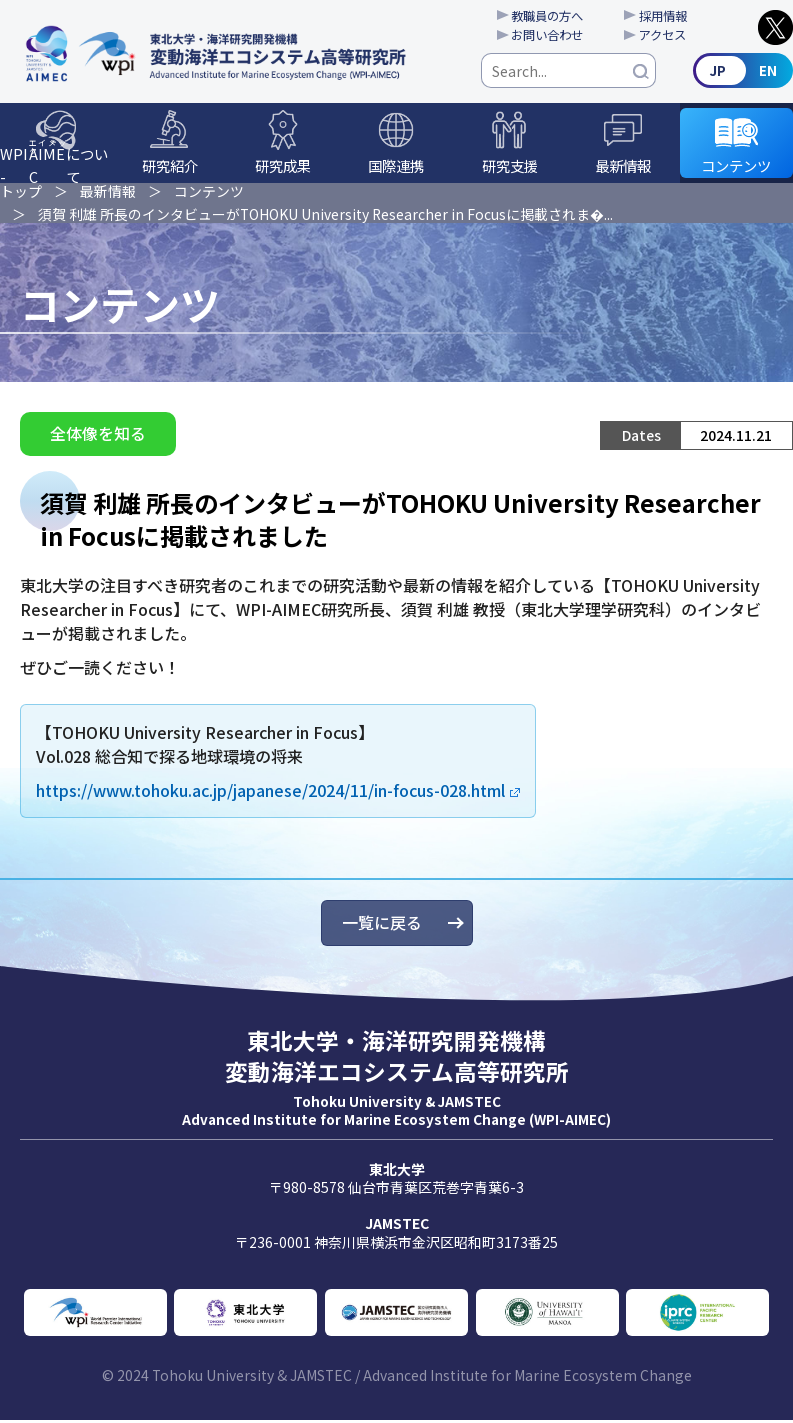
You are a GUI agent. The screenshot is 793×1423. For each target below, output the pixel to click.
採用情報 (667, 16)
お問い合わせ (549, 36)
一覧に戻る (382, 926)
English (743, 72)
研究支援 (510, 167)
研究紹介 (170, 167)
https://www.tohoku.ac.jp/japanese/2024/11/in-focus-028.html (270, 793)
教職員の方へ (549, 16)
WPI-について (54, 162)
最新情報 (623, 167)
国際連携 (396, 167)
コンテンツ (736, 167)
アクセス (666, 36)
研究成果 (283, 167)
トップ (21, 193)
